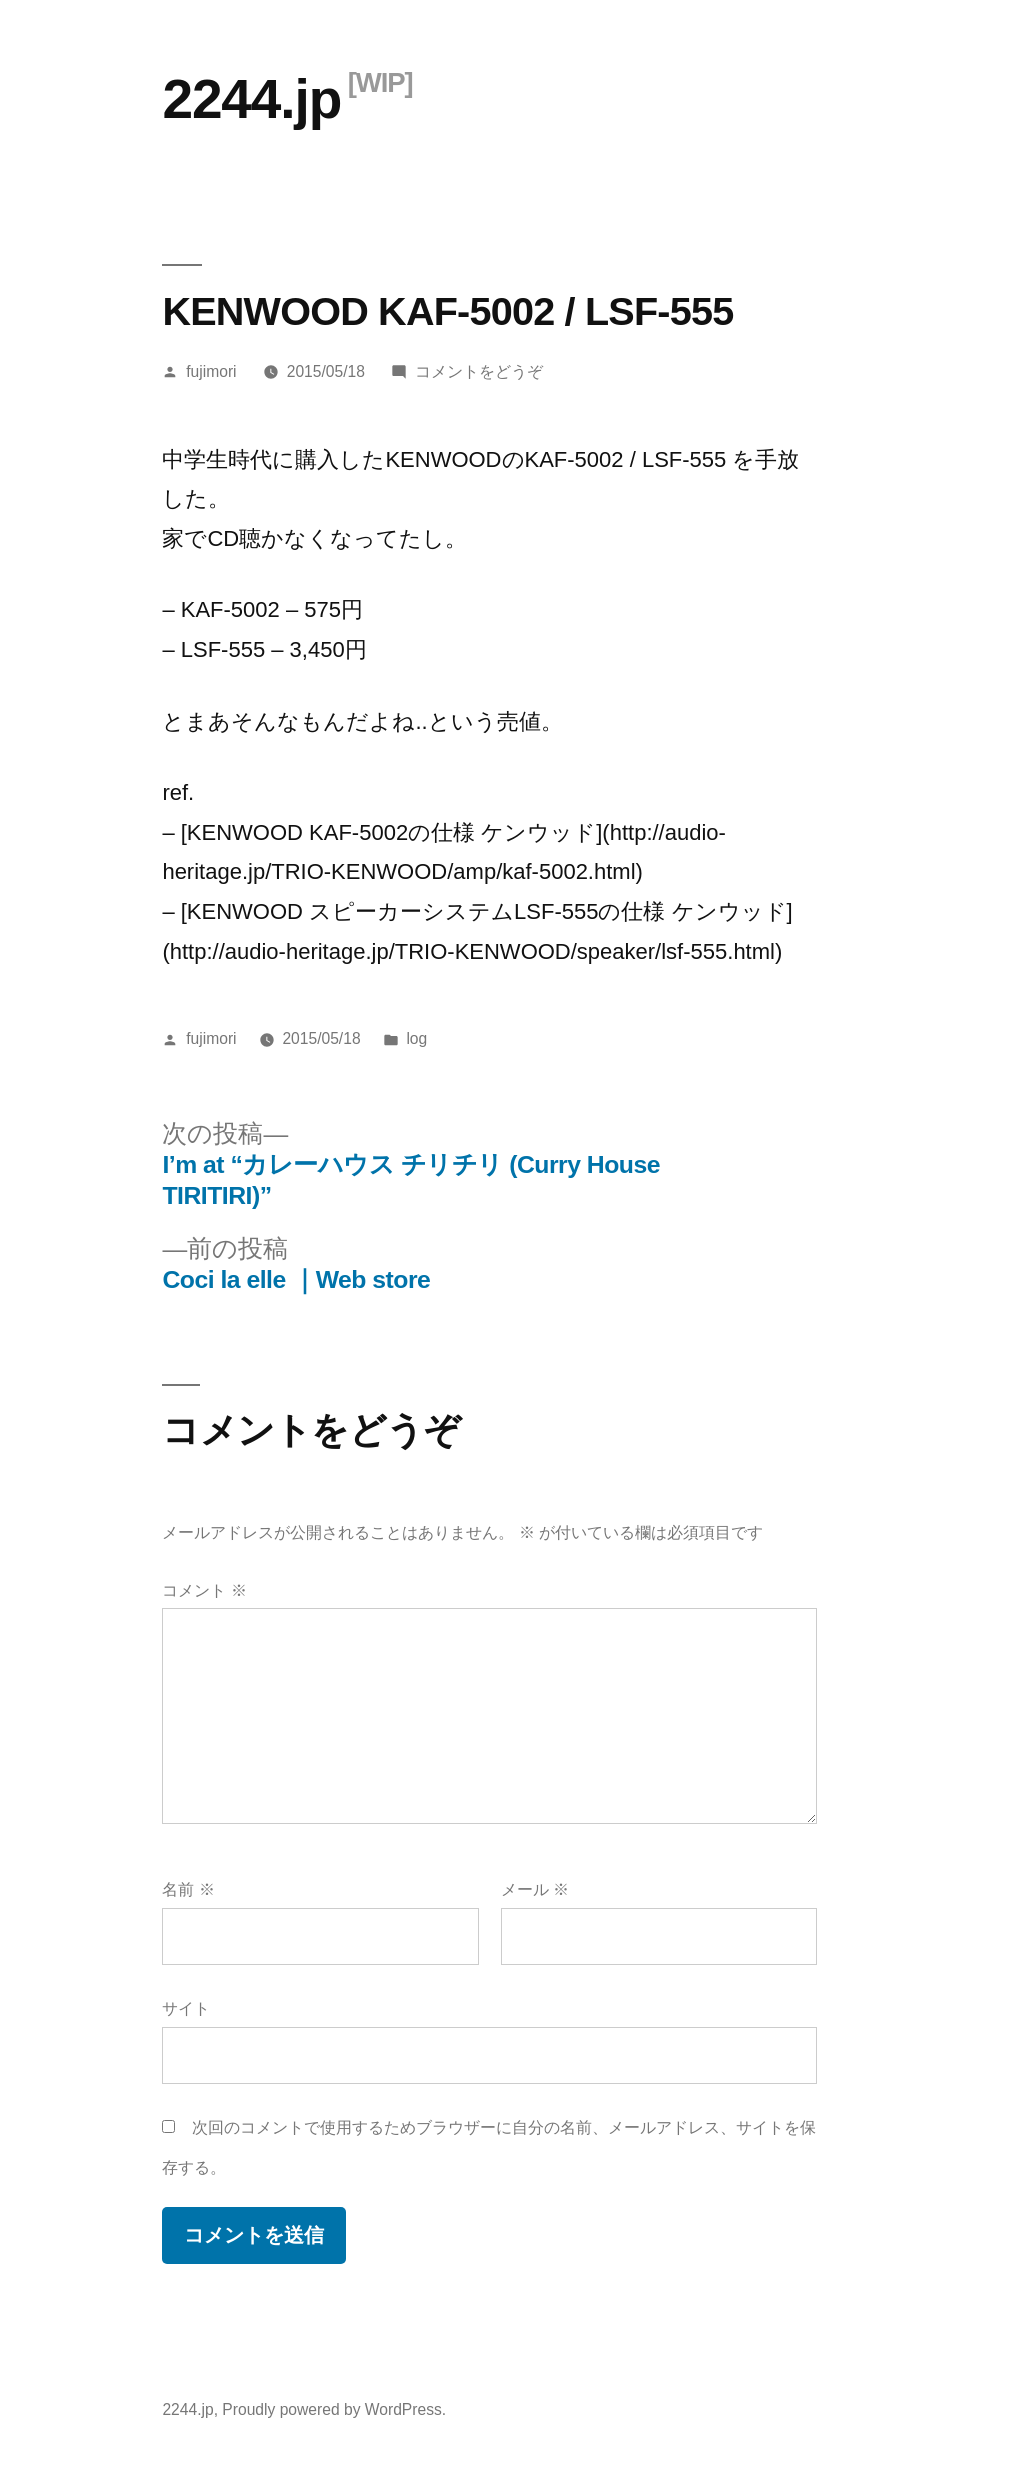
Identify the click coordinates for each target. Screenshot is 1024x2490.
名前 (188, 1889)
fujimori (211, 371)
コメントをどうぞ (479, 371)
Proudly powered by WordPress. (334, 2409)
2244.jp (251, 99)
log (416, 1038)
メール (535, 1889)
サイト (186, 2008)
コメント (204, 1590)
